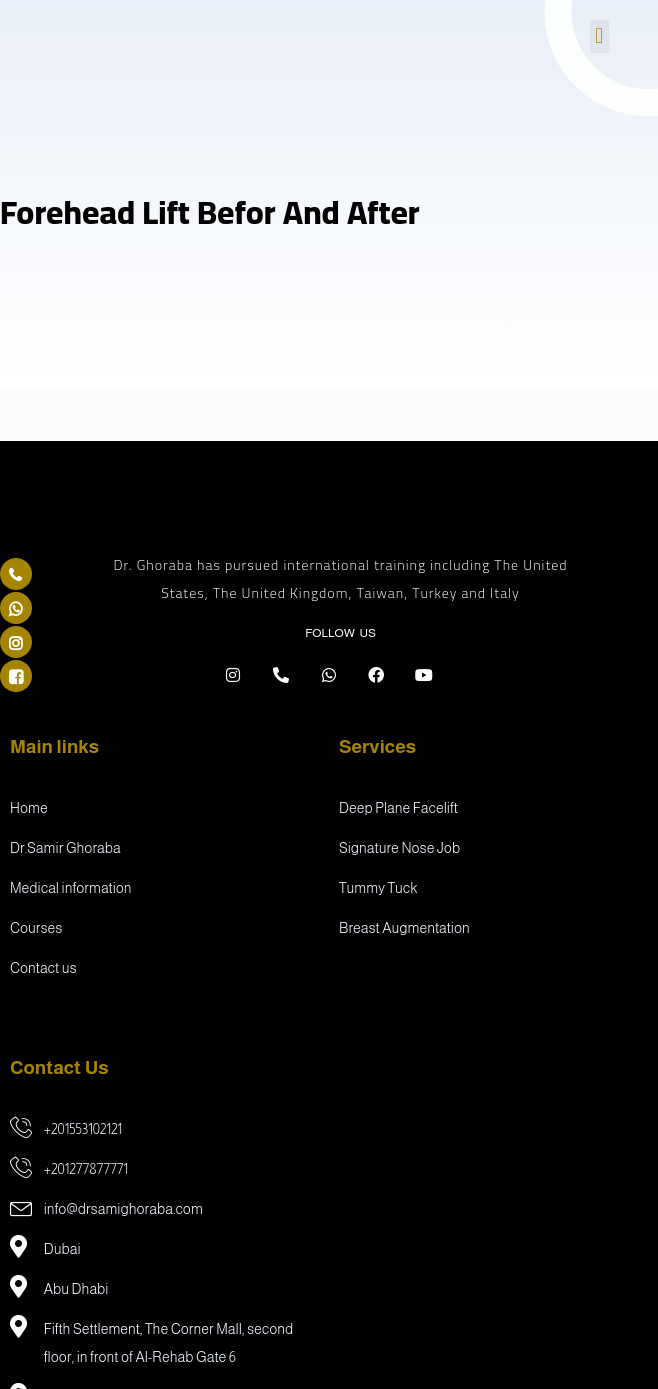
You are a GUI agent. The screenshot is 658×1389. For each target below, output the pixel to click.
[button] (599, 36)
